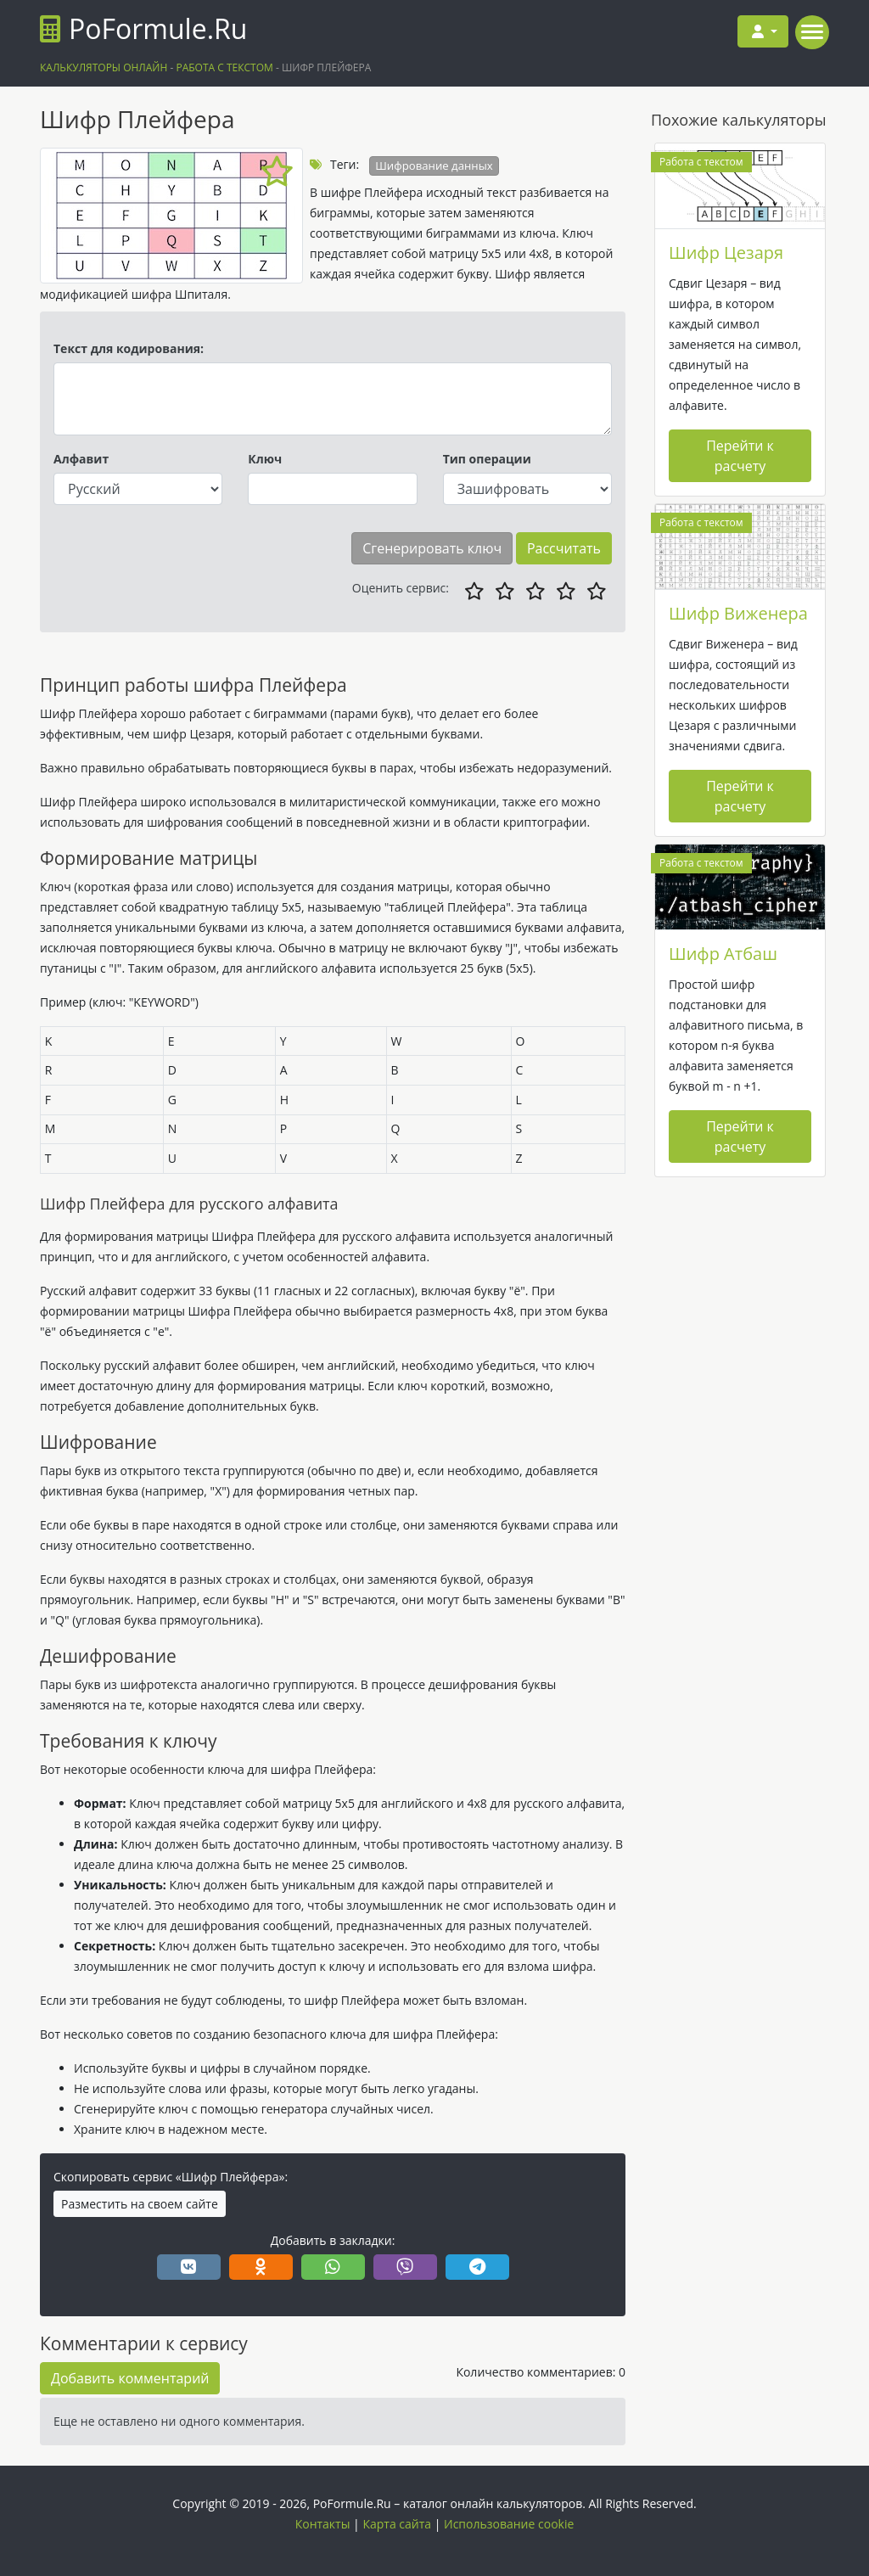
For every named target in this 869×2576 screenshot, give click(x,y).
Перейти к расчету (740, 455)
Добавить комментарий (130, 2378)
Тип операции (487, 459)
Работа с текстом (701, 161)
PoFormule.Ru (143, 28)
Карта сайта (396, 2524)
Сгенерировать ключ (432, 548)
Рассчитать (564, 548)
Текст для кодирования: (128, 348)
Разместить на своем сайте (139, 2204)
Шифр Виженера (738, 613)
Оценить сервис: (400, 588)
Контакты (322, 2524)
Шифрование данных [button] (434, 165)
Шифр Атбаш (723, 953)
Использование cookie (509, 2524)
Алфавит (81, 459)
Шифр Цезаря (726, 252)
